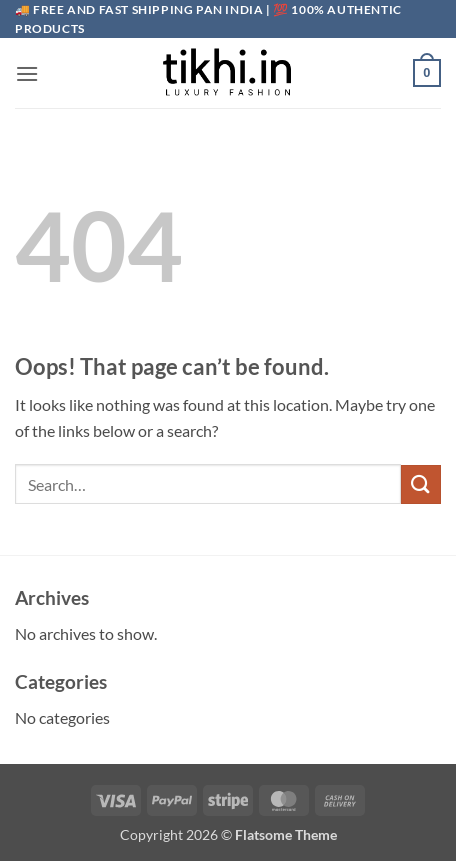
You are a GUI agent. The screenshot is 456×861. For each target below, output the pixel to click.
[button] (27, 73)
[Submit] (421, 484)
